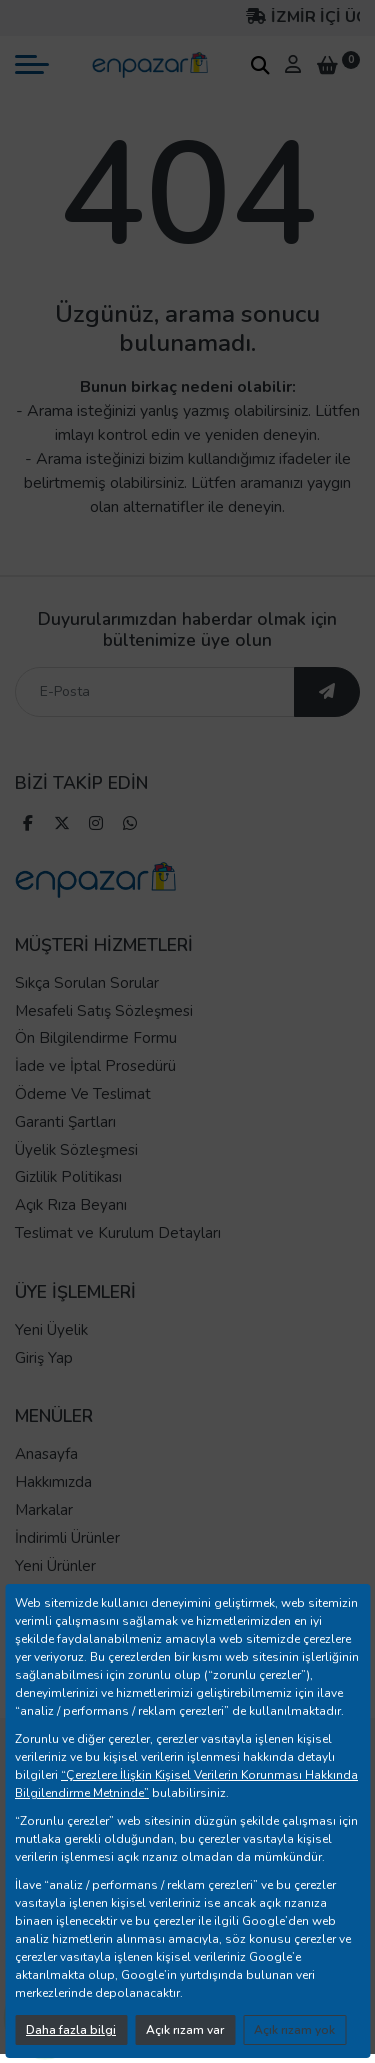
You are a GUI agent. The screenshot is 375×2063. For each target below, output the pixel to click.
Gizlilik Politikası (68, 1177)
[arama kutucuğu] (260, 65)
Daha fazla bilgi (71, 2030)
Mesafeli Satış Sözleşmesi (104, 1011)
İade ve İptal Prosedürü (95, 1066)
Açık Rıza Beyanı (71, 1205)
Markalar (44, 1510)
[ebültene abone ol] (327, 692)
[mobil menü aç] (32, 64)
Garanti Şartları (65, 1122)
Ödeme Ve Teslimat (83, 1094)
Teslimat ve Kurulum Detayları (118, 1233)
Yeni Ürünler (55, 1566)
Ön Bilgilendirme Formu (96, 1038)
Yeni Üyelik (51, 1330)
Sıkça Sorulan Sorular (87, 983)
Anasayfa (46, 1454)
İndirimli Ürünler (67, 1538)
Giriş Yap (44, 1358)
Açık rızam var (185, 2030)
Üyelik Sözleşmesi (76, 1150)
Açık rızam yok (294, 2030)
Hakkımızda (53, 1482)
